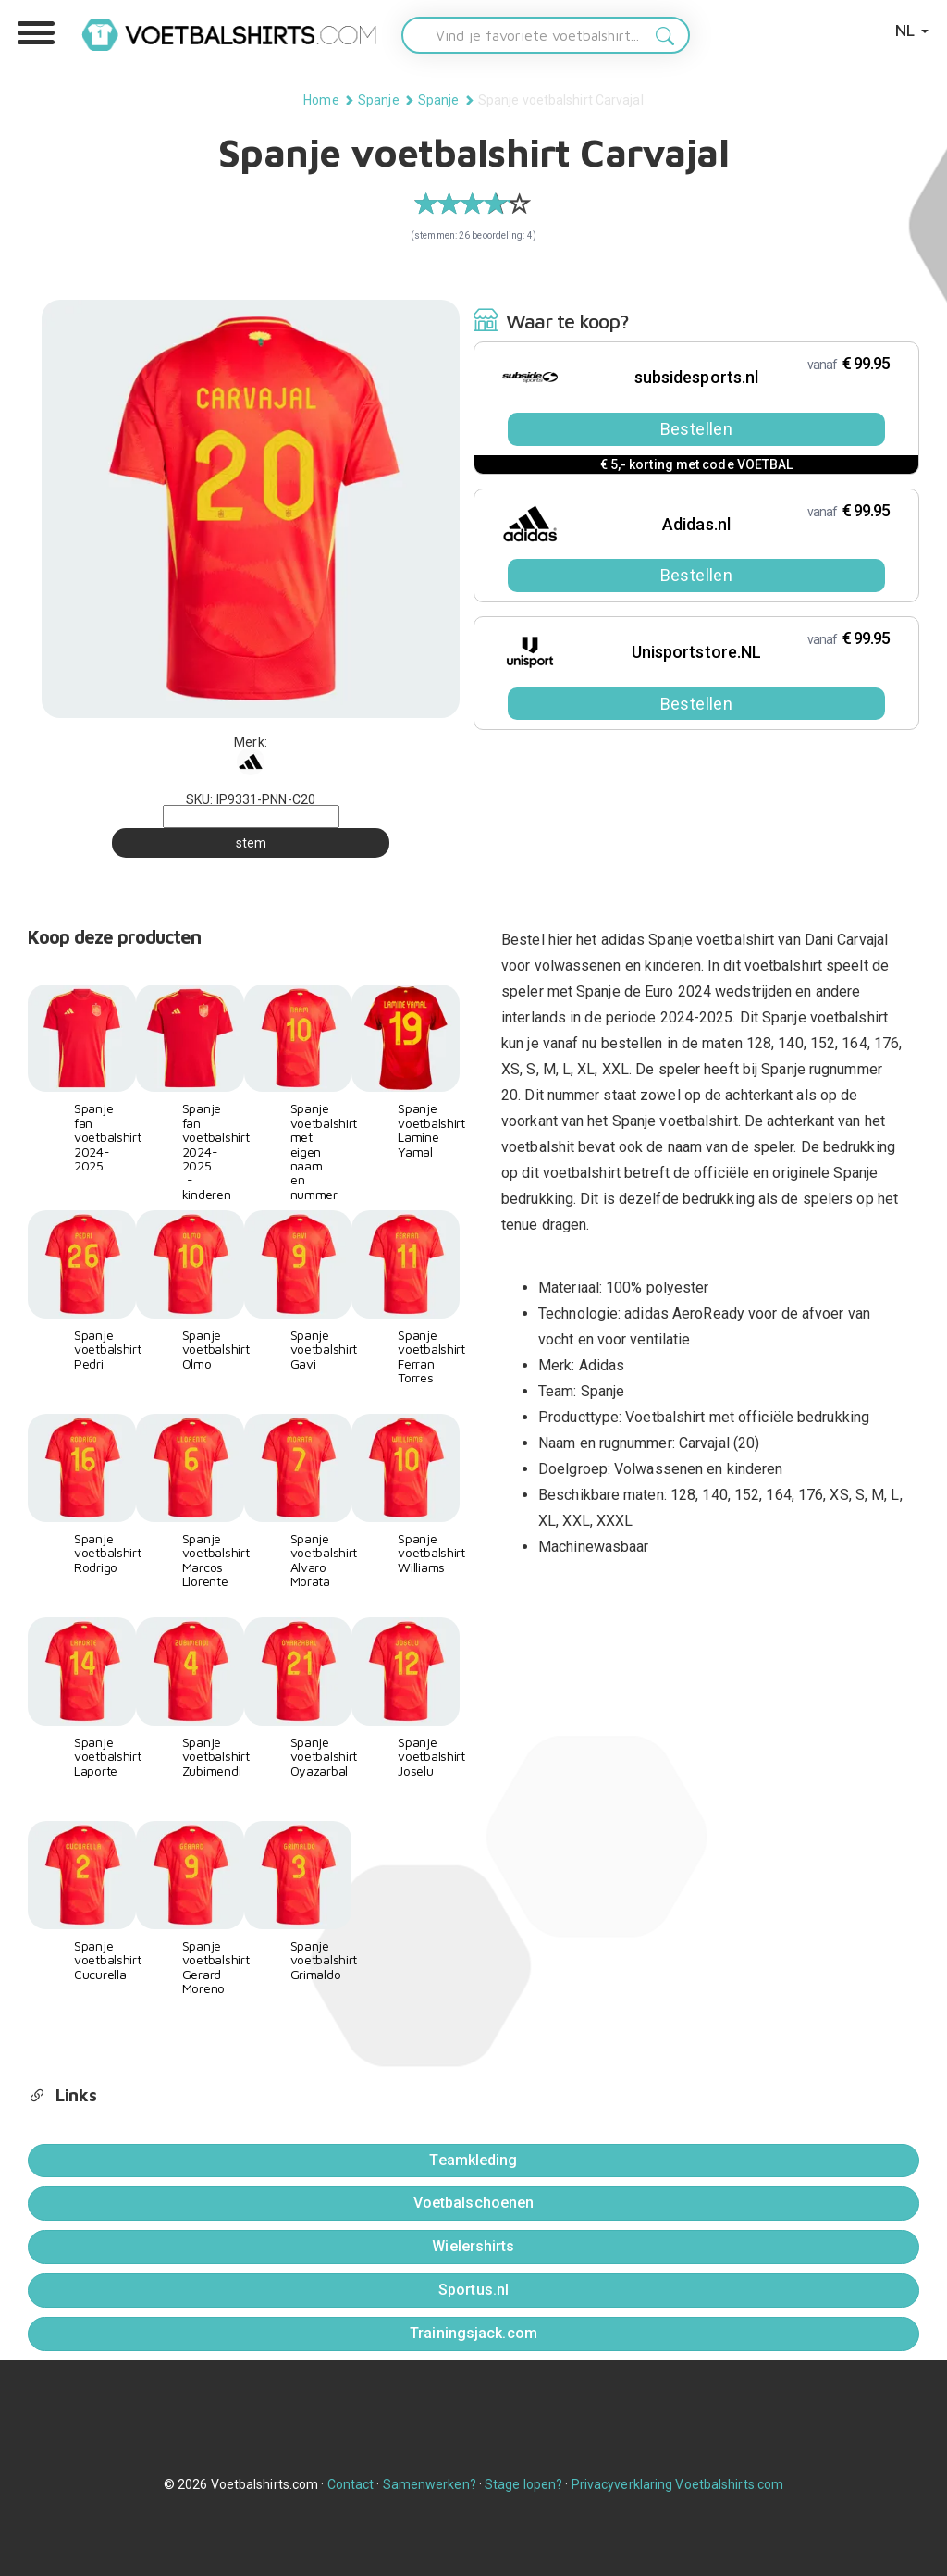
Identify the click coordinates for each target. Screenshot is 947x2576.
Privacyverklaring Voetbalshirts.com (678, 2484)
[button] (36, 33)
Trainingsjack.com (473, 2333)
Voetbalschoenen (474, 2202)
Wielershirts (473, 2246)
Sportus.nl (473, 2289)
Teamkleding (473, 2160)
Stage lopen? (523, 2484)
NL (912, 30)
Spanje (379, 100)
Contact (351, 2484)
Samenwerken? (429, 2484)
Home (320, 100)
